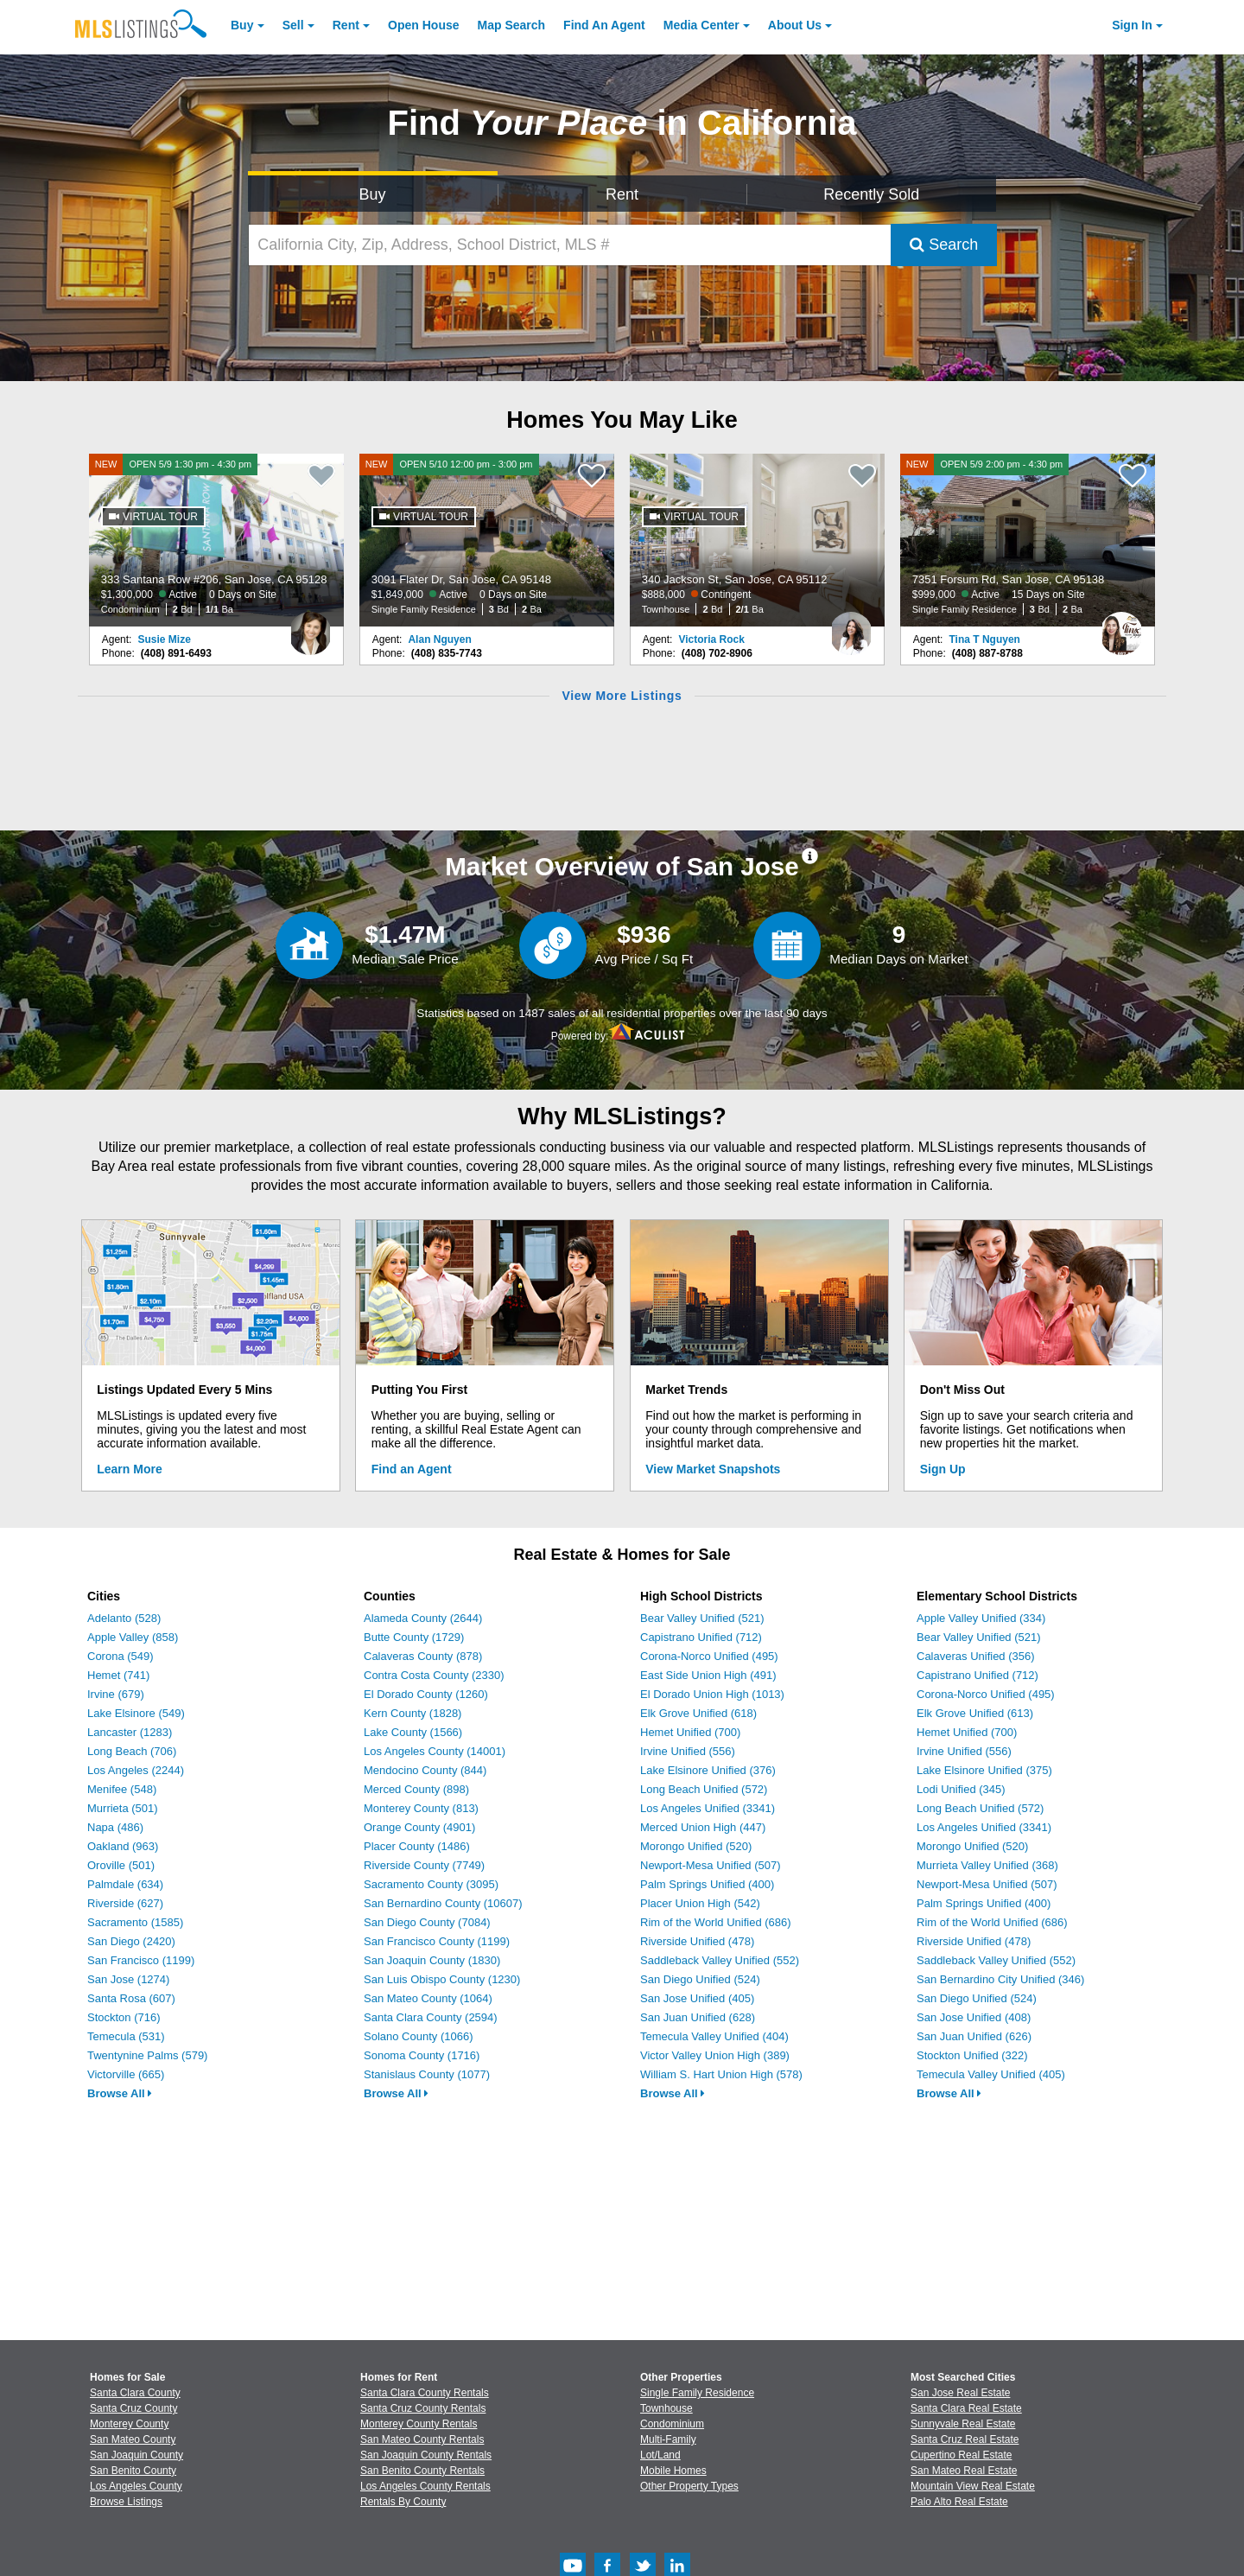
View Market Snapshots (712, 1469)
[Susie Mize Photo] (310, 626)
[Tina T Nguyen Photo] (1121, 626)
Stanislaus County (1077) (427, 2074)
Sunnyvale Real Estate (963, 2424)
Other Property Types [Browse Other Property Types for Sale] (689, 2486)
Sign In (1132, 25)
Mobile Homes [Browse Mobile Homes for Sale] (673, 2471)
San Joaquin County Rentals (426, 2455)
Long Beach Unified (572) (703, 1789)
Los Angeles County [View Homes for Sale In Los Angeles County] (136, 2486)
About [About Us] (795, 25)
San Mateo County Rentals (422, 2439)
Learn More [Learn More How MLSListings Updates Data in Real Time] (129, 1469)
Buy (242, 25)
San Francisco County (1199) (437, 1941)
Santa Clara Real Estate (966, 2408)
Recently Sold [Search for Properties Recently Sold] (871, 194)
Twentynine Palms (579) (147, 2055)
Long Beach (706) (131, 1751)
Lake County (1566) (413, 1732)
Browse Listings (126, 2502)
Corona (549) (120, 1656)
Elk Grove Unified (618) (698, 1713)
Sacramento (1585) (135, 1922)
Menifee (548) (121, 1789)
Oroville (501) (121, 1865)
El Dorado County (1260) (426, 1694)
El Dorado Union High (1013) (712, 1694)
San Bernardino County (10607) (443, 1903)
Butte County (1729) (414, 1637)
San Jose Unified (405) (697, 1998)
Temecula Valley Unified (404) (714, 2036)
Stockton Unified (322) (972, 2055)
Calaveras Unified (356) (976, 1656)
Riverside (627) (125, 1903)
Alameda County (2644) (423, 1618)
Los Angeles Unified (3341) (707, 1808)
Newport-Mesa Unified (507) (710, 1865)
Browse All (119, 2093)
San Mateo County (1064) (428, 1998)
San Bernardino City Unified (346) (1000, 1979)
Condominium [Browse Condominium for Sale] (672, 2424)
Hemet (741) (118, 1675)
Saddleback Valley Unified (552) (719, 1960)
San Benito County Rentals (422, 2471)
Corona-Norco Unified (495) (709, 1656)
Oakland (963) (122, 1846)
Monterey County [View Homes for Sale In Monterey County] (129, 2424)
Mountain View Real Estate (973, 2486)
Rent (346, 25)
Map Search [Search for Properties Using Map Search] (512, 25)
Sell (293, 25)
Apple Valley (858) (132, 1637)
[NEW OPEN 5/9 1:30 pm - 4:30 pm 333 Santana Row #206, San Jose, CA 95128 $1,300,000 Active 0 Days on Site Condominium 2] (217, 540)
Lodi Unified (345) (961, 1789)
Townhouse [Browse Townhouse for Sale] (666, 2408)
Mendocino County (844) (425, 1770)
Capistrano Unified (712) (701, 1637)
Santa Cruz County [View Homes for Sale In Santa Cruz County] (133, 2408)
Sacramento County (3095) (431, 1884)
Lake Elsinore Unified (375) (984, 1770)
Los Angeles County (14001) (434, 1751)
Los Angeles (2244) (135, 1770)
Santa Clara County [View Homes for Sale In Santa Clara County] (135, 2393)
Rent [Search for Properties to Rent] (622, 194)
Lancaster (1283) (129, 1732)
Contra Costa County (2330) (434, 1675)
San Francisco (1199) (140, 1960)
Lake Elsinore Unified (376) (708, 1770)
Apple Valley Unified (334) (981, 1618)
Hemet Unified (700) (690, 1732)
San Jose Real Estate (960, 2393)
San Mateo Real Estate (964, 2471)
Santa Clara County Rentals (424, 2393)
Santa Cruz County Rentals (423, 2408)
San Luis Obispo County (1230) (442, 1979)
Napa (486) (115, 1827)
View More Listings (622, 696)
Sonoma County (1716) (421, 2055)
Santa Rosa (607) (131, 1998)
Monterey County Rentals (418, 2424)
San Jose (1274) (128, 1979)
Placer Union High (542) (700, 1903)
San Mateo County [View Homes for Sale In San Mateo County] (132, 2439)
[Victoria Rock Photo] (851, 626)
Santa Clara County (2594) (431, 2017)
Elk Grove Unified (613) (975, 1713)
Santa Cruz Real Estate (965, 2439)
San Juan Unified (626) (974, 2036)
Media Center (701, 25)
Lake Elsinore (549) (136, 1713)
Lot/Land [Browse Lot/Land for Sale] (660, 2455)
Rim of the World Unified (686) (715, 1922)
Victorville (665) (125, 2074)
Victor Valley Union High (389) (715, 2055)
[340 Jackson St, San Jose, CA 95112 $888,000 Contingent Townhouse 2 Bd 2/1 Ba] (757, 540)
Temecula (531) (126, 2036)
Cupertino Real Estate (961, 2455)
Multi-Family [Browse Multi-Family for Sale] (668, 2439)
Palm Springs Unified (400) (707, 1884)
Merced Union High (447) (702, 1827)
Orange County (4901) (419, 1827)
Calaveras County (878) (423, 1656)
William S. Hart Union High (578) (721, 2074)
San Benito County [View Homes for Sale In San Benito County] (133, 2471)
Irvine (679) (115, 1694)
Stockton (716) (124, 2017)
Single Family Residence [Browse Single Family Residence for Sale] (697, 2393)
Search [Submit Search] (944, 244)
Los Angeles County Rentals (425, 2486)
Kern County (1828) (412, 1713)
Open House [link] (423, 25)
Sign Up (943, 1469)
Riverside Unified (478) (697, 1941)
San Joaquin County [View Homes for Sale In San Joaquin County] (136, 2455)
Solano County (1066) (418, 2036)
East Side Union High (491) (708, 1675)
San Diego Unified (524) (700, 1979)
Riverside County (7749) (424, 1865)
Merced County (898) (416, 1789)
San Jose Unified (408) (974, 2017)
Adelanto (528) (124, 1618)
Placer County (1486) (417, 1846)
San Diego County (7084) (427, 1922)
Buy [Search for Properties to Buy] (372, 194)
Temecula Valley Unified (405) (991, 2074)
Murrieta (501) (122, 1808)
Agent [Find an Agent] (604, 25)
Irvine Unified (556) (687, 1751)
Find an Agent (411, 1469)
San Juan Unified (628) (697, 2017)
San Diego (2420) (131, 1941)
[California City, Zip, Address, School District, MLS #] (570, 245)
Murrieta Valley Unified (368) (987, 1865)
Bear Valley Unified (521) (702, 1618)
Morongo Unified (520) (696, 1846)
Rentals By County (403, 2502)
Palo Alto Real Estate (959, 2502)
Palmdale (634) (125, 1884)
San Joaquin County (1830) (432, 1960)
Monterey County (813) (421, 1808)
